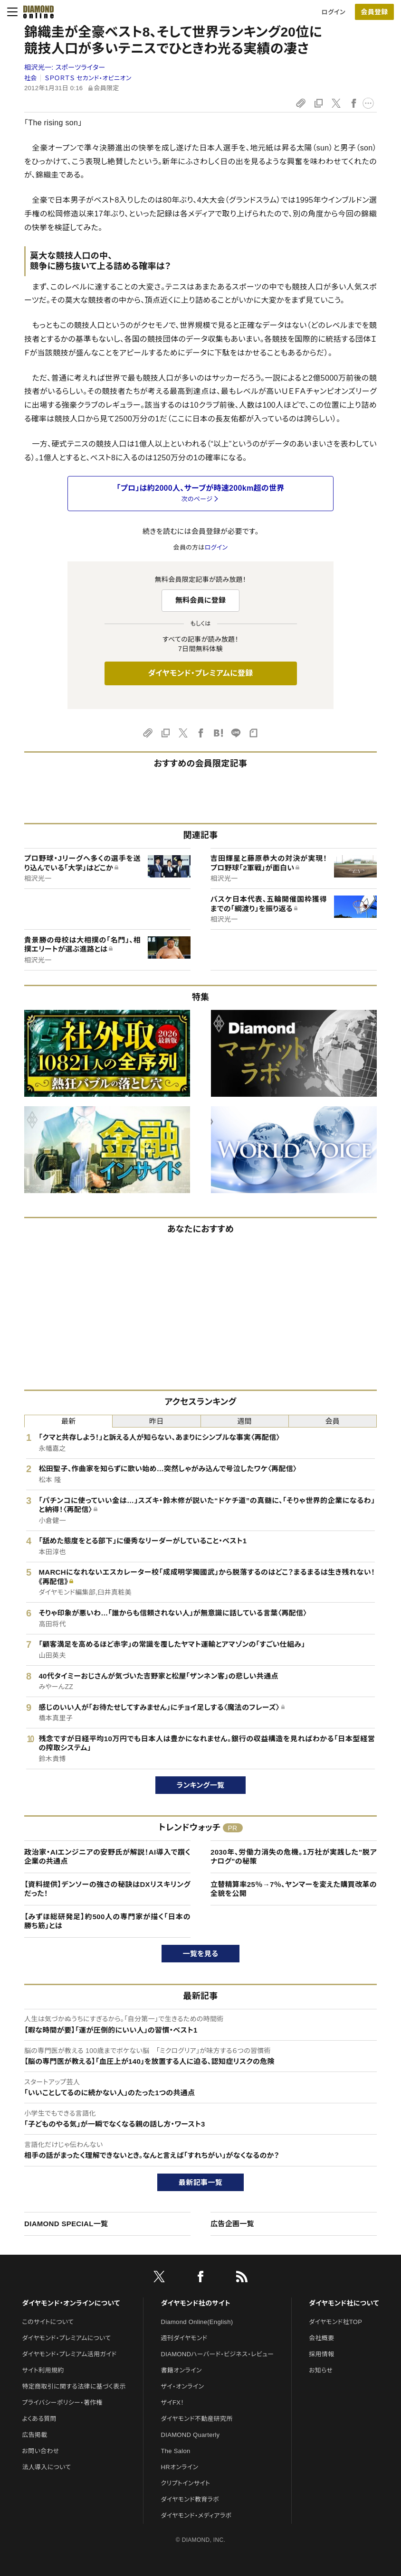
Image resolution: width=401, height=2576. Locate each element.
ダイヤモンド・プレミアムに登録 (200, 673)
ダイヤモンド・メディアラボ (196, 2515)
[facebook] (200, 2278)
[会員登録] (374, 12)
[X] (159, 2278)
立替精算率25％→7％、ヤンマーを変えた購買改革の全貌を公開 (293, 1889)
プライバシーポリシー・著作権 (62, 2402)
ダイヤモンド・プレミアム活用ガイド (69, 2354)
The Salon (176, 2451)
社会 (30, 78)
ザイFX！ (172, 2402)
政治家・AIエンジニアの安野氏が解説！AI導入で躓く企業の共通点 (107, 1857)
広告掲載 (34, 2434)
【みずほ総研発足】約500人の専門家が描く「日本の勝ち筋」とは (107, 1921)
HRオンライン (180, 2467)
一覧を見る (201, 1954)
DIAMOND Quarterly (190, 2434)
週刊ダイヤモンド (184, 2338)
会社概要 (321, 2338)
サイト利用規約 (43, 2370)
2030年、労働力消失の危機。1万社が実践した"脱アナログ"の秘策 (293, 1857)
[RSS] (242, 2278)
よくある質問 (39, 2418)
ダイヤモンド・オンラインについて (71, 2303)
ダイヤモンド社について (344, 2303)
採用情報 (321, 2354)
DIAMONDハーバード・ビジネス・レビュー (217, 2354)
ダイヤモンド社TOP (335, 2321)
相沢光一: (64, 67)
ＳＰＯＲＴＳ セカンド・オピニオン (88, 78)
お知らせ (321, 2370)
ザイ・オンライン (182, 2386)
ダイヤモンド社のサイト (195, 2303)
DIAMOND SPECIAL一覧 (66, 2224)
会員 (332, 1421)
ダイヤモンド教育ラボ (190, 2499)
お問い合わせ (40, 2451)
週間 (244, 1421)
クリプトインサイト (185, 2483)
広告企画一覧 (232, 2224)
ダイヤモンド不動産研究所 (197, 2418)
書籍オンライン (181, 2370)
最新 (68, 1421)
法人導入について (46, 2467)
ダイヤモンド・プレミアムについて (66, 2338)
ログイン (333, 12)
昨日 (156, 1421)
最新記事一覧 (200, 2182)
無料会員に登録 (200, 600)
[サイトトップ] (38, 12)
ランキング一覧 (201, 1785)
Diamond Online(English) (197, 2321)
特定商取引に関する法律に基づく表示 (73, 2386)
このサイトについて (48, 2321)
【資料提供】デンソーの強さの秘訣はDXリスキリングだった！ (107, 1889)
